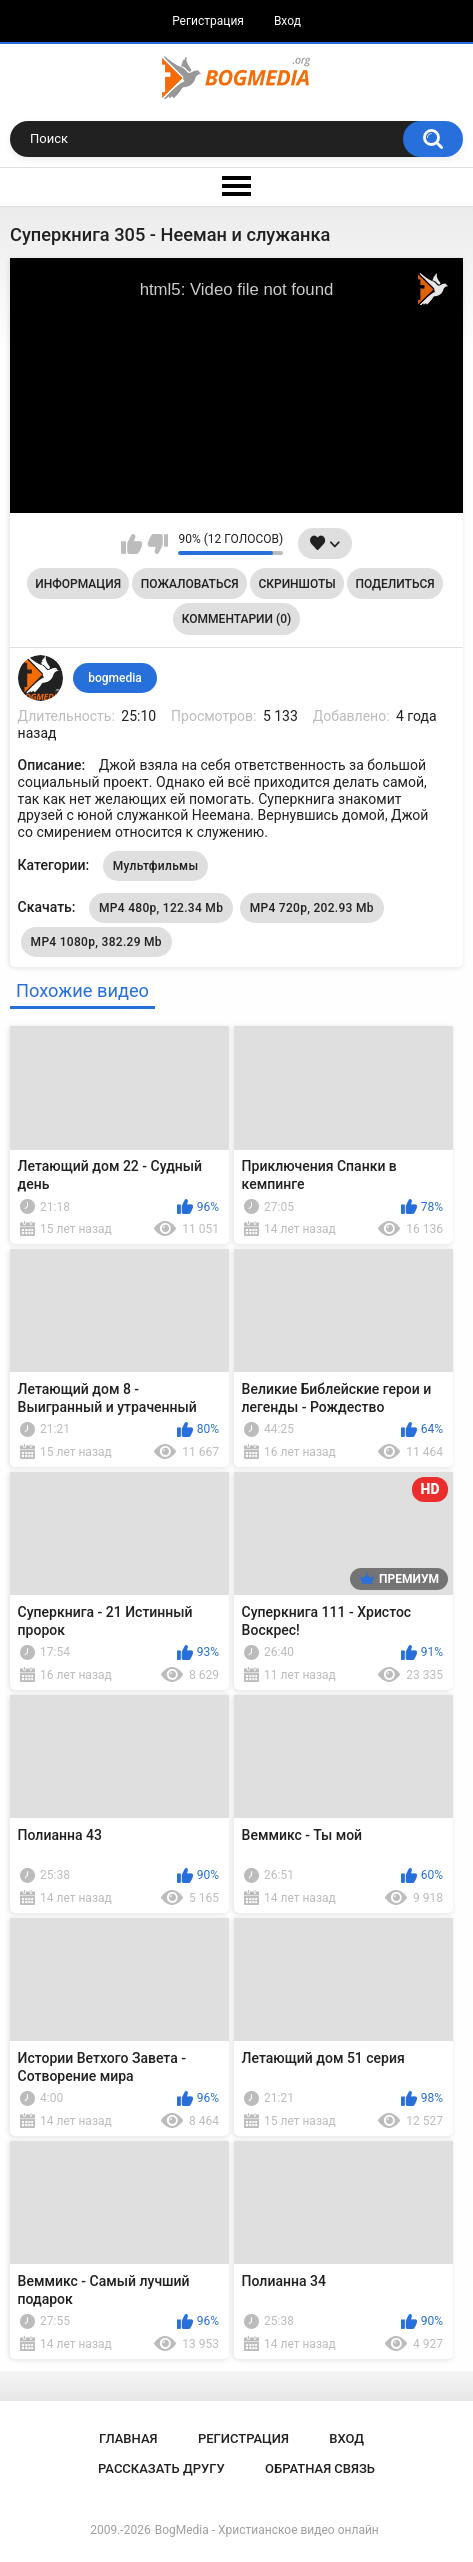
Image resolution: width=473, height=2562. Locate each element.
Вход (287, 21)
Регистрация (208, 21)
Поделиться (394, 584)
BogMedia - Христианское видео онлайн (267, 2530)
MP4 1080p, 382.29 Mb (96, 942)
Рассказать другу (161, 2468)
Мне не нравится (157, 544)
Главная (128, 2438)
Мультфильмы (156, 866)
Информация (78, 584)
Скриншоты (296, 584)
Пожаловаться (190, 584)
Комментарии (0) (236, 619)
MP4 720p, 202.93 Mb (312, 908)
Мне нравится (131, 544)
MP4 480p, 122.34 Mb (161, 908)
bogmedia (115, 678)
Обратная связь (320, 2468)
